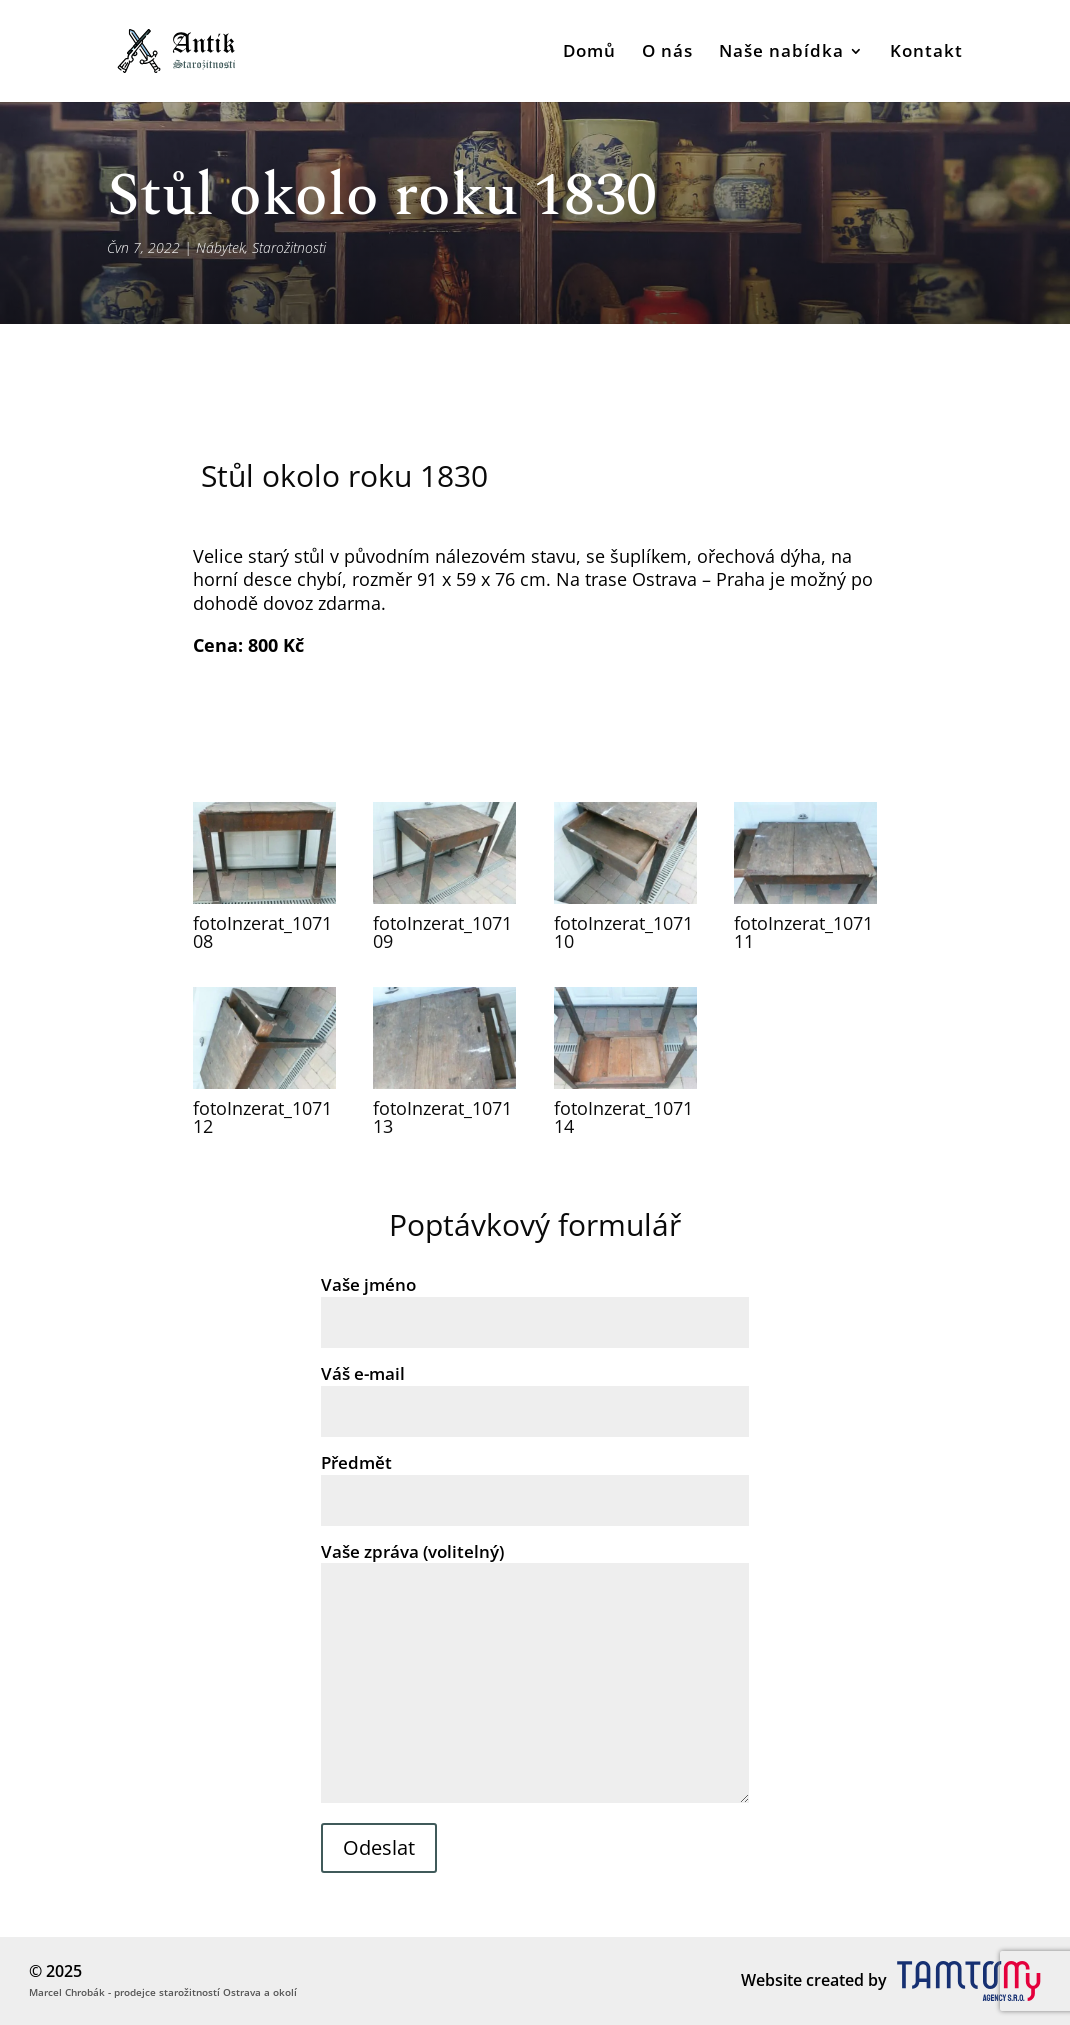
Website (771, 1980)
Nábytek (220, 247)
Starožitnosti (289, 247)
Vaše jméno (535, 1303)
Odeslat (379, 1847)
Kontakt (926, 53)
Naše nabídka (781, 53)
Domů (589, 53)
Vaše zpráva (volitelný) (535, 1674)
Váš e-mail (535, 1392)
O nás (667, 53)
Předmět (535, 1481)
